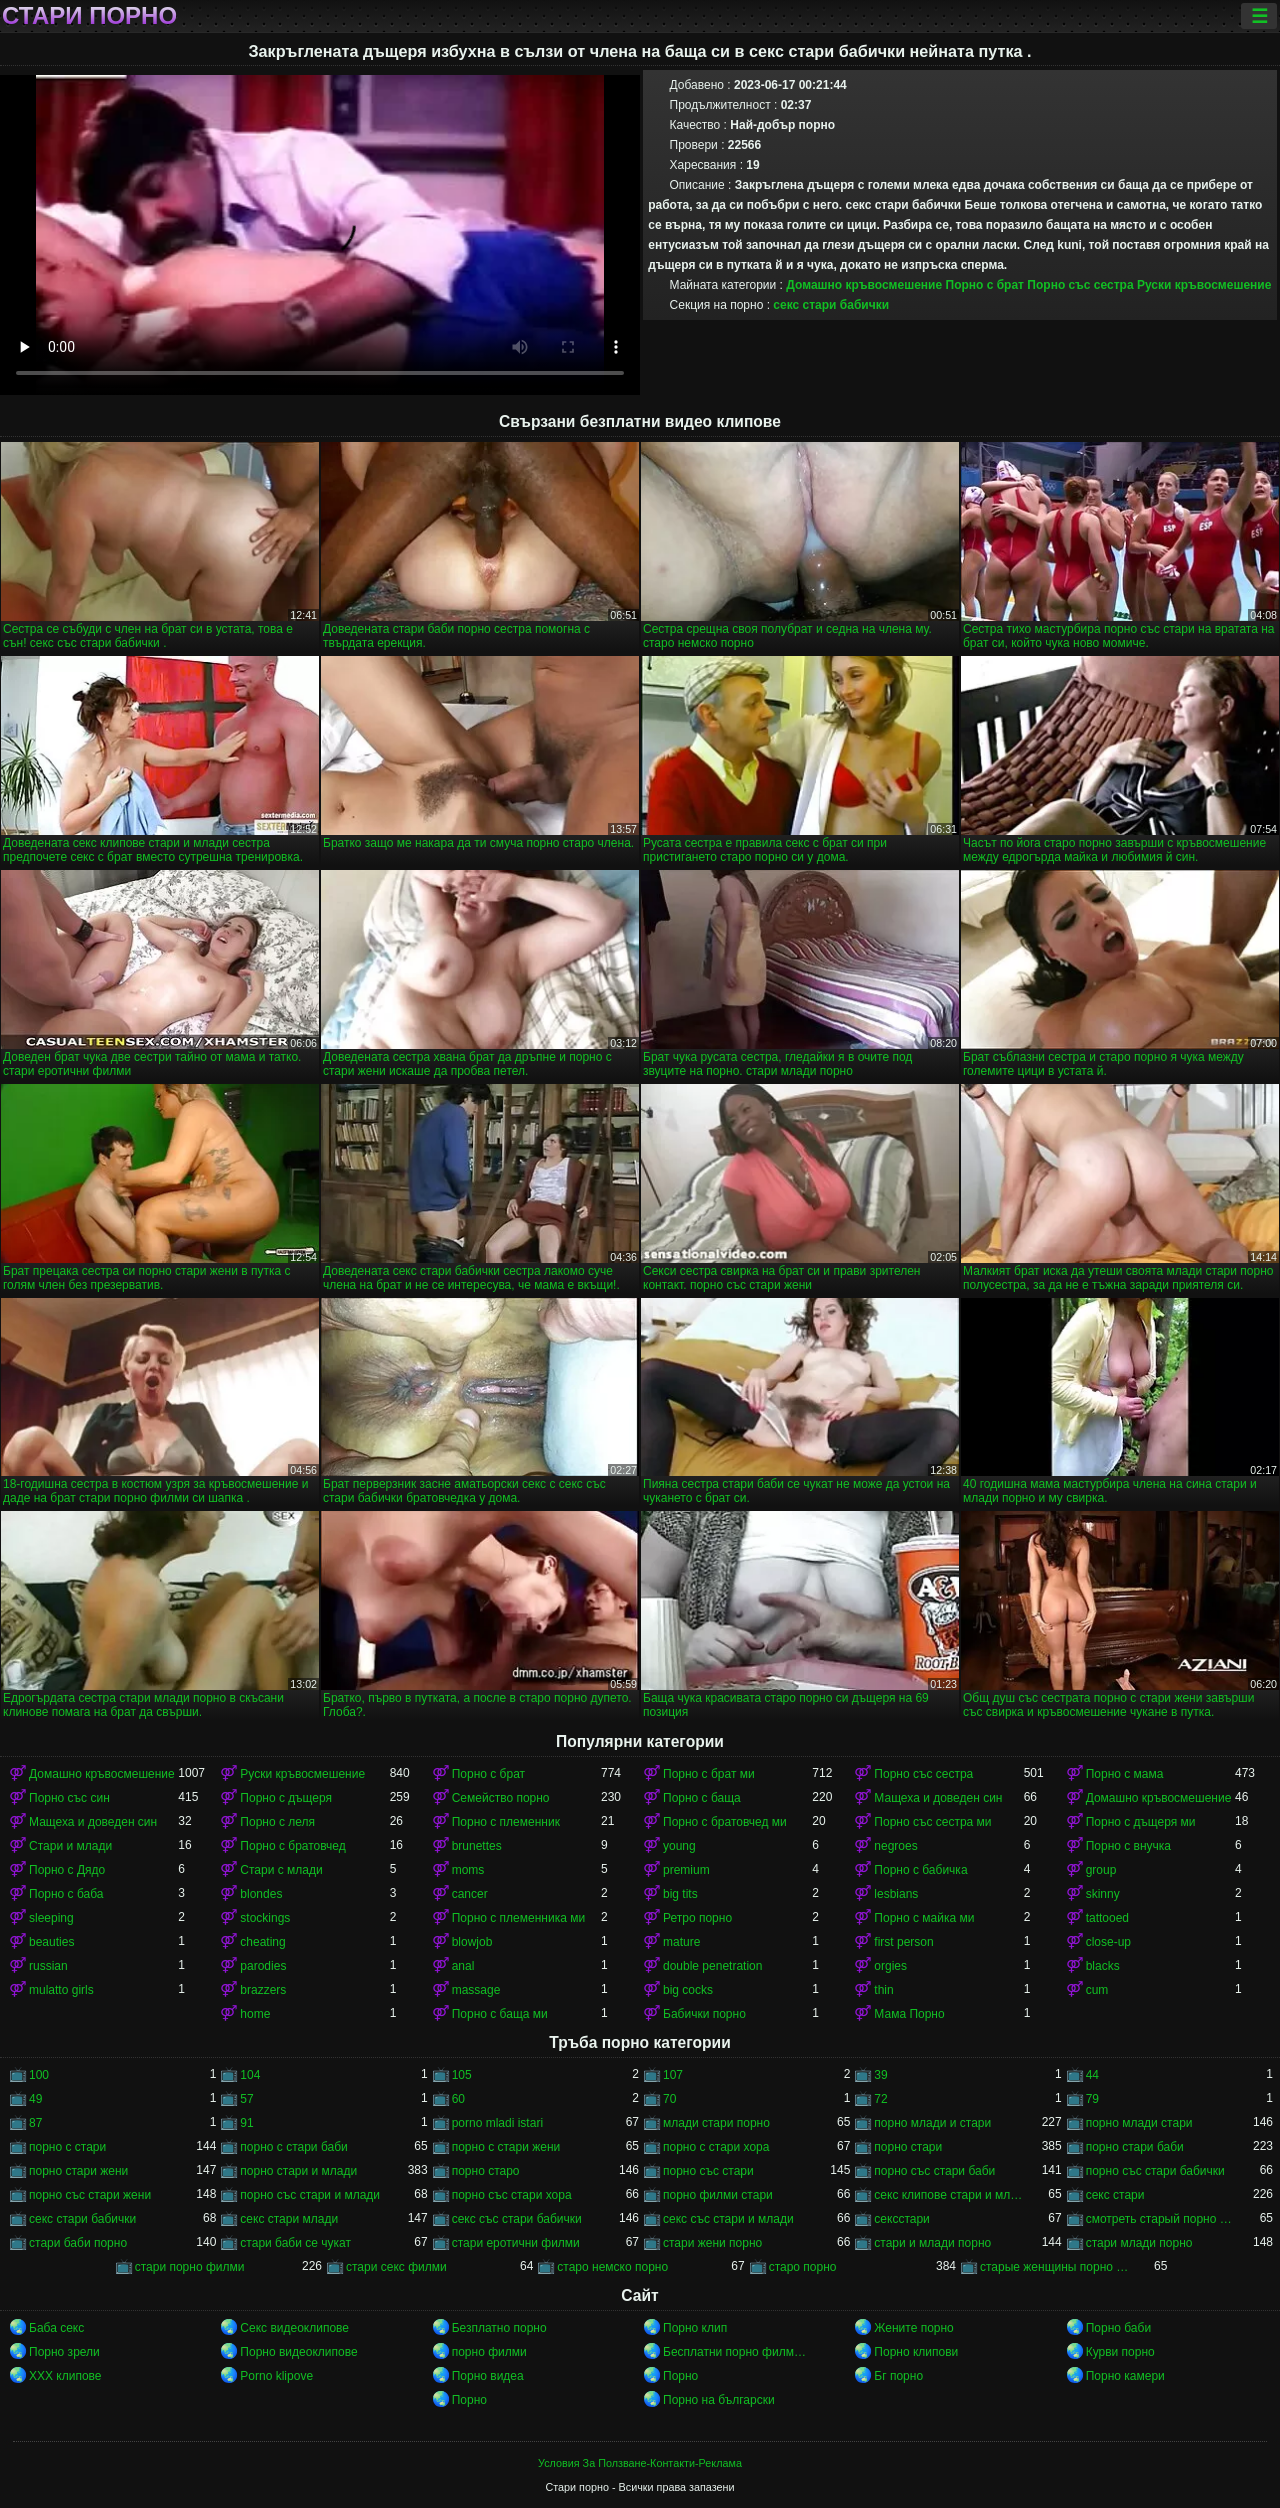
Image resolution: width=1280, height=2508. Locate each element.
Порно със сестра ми (932, 1822)
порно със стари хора (512, 2195)
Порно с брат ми (709, 1774)
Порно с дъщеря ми (1141, 1822)
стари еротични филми (516, 2243)
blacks (1103, 1966)
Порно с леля (277, 1822)
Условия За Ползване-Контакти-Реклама (640, 2463)
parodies (263, 1966)
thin (883, 1990)
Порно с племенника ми (518, 1918)
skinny (1103, 1894)
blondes (261, 1894)
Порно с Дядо (67, 1870)
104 (250, 2075)
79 (1092, 2099)
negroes (895, 1846)
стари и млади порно (932, 2243)
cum (1097, 1990)
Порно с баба (66, 1894)
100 (39, 2075)
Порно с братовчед (292, 1846)
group (1101, 1870)
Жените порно (913, 2328)
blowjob (472, 1942)
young (679, 1846)
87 (35, 2123)
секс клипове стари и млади (948, 2195)
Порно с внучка (1128, 1846)
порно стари (908, 2147)
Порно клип (695, 2328)
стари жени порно (712, 2243)
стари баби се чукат (295, 2243)
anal (463, 1966)
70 (669, 2099)
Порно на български (719, 2400)
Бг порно (898, 2376)
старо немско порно (612, 2267)
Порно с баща (702, 1798)
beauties (51, 1942)
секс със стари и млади (728, 2219)
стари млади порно (1139, 2243)
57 (246, 2099)
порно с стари (67, 2147)
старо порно (803, 2267)
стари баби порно (78, 2243)
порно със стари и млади (310, 2195)
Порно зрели (64, 2352)
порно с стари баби (293, 2147)
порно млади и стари (932, 2123)
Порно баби (1118, 2328)
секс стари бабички (831, 305)
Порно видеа (488, 2376)
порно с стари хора (716, 2147)
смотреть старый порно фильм (1160, 2219)
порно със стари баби (934, 2171)
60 (458, 2099)
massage (476, 1990)
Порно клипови (916, 2352)
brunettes (477, 1846)
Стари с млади (281, 1870)
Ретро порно (697, 1918)
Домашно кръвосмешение (864, 285)
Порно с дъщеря (286, 1798)
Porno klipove (276, 2376)
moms (468, 1870)
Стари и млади (70, 1846)
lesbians (896, 1894)
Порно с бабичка (920, 1870)
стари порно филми (190, 2267)
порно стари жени (78, 2171)
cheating (262, 1942)
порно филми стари (718, 2195)
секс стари (1115, 2195)
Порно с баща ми (500, 2014)
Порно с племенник (506, 1822)
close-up (1108, 1942)
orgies (890, 1966)
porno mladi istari (497, 2123)
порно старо (486, 2171)
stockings (265, 1918)
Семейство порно (501, 1798)
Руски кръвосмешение (1204, 285)
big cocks (688, 1990)
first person (903, 1942)
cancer (470, 1894)
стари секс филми (396, 2267)
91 (246, 2123)
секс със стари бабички (517, 2219)
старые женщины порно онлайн (1054, 2267)
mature (681, 1942)
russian (48, 1966)
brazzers (263, 1990)
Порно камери (1125, 2376)
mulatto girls (61, 1990)
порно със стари (708, 2171)
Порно (680, 2376)
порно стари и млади (298, 2171)
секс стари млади (289, 2219)
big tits (680, 1894)
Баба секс (56, 2328)
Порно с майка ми (924, 1918)
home (255, 2014)
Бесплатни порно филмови (737, 2352)
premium (686, 1870)
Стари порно (89, 16)
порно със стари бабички (1155, 2171)
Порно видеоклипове (298, 2352)
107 (673, 2075)
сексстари (901, 2219)
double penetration (712, 1966)
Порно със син (69, 1798)
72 (880, 2099)
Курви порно (1120, 2352)
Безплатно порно (499, 2328)
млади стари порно (716, 2123)
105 (462, 2075)
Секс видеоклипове (294, 2328)
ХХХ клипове (65, 2376)
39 (880, 2075)
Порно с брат (985, 285)
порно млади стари (1139, 2123)
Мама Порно (909, 2014)
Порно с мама (1125, 1774)
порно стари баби (1135, 2147)
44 (1092, 2075)
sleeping (51, 1918)
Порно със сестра (1080, 285)
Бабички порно (704, 2014)
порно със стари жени (90, 2195)
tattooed (1107, 1918)
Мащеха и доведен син (938, 1798)
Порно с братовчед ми (725, 1822)
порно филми (489, 2352)
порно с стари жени (506, 2147)
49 (35, 2099)
